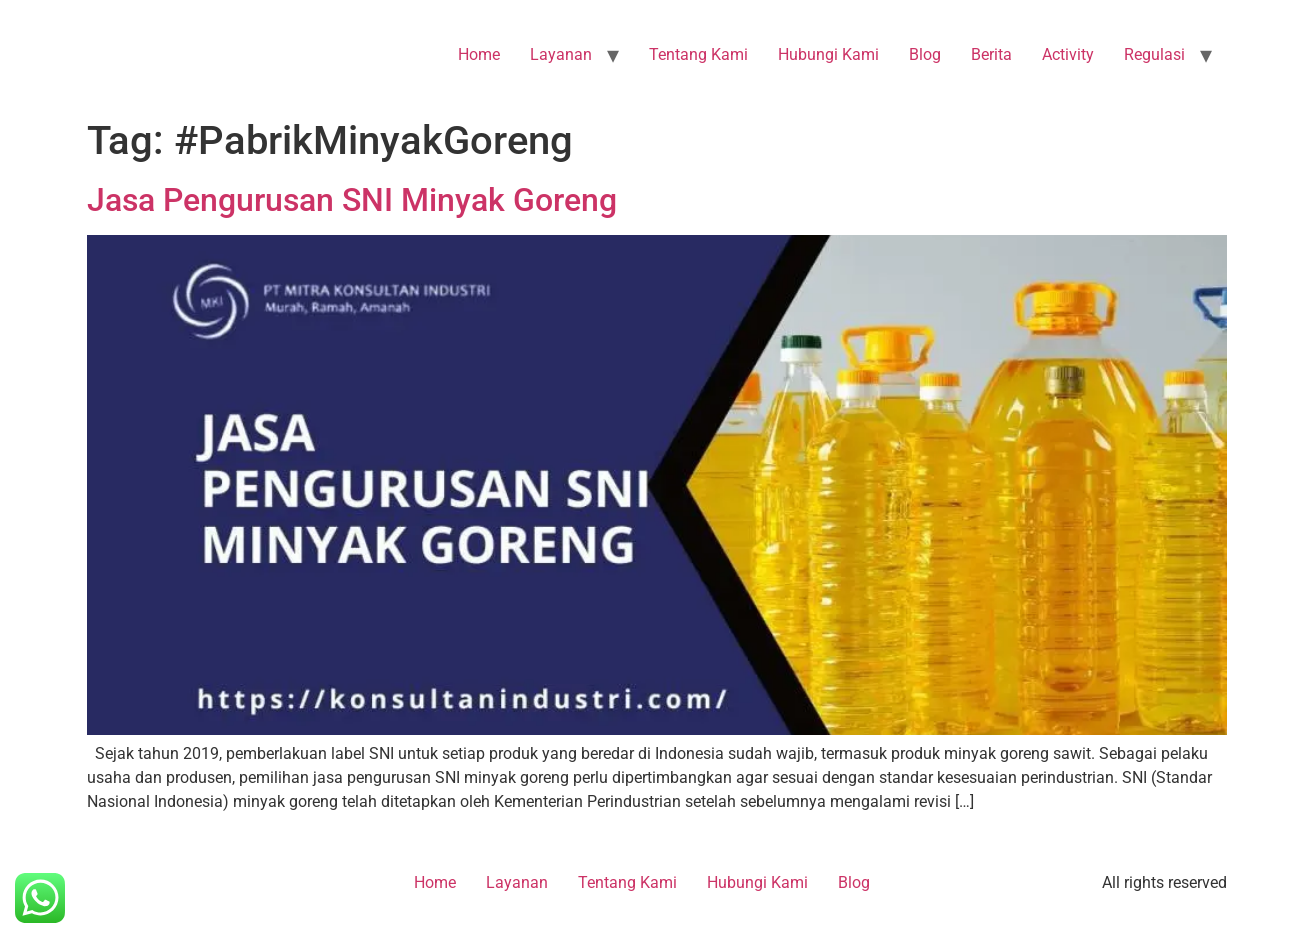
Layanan (561, 54)
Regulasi (1154, 54)
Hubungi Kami (828, 54)
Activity (1068, 54)
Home (479, 54)
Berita (991, 54)
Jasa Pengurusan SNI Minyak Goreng (352, 200)
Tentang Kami (698, 54)
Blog (925, 54)
